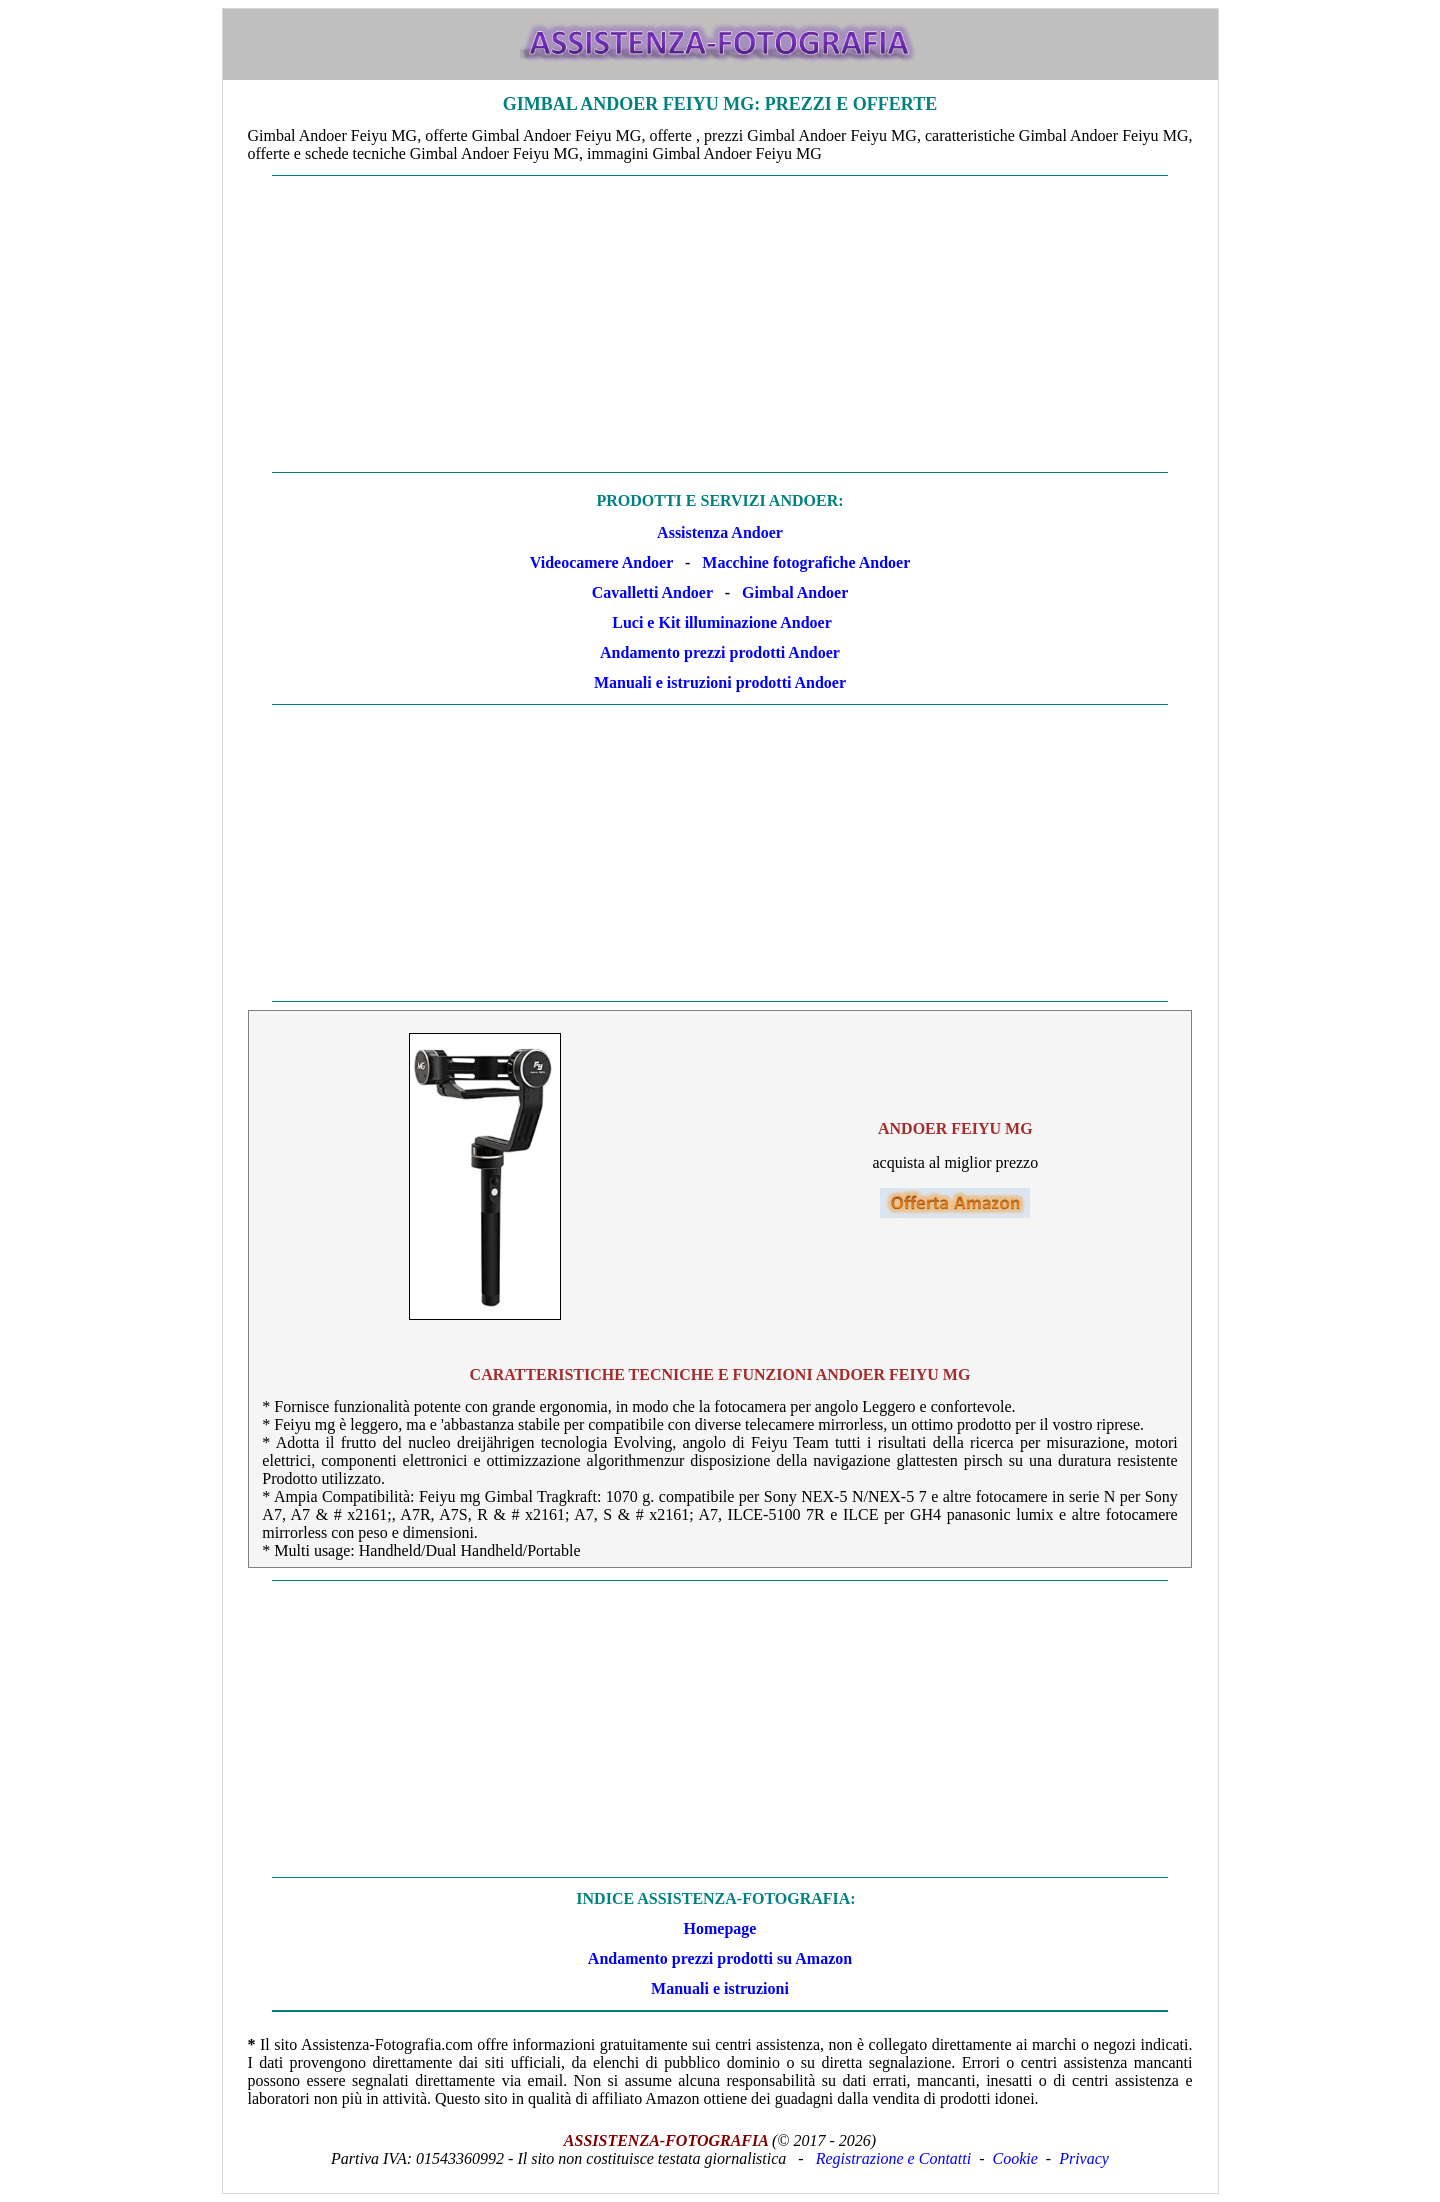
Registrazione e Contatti (894, 2158)
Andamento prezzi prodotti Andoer (720, 652)
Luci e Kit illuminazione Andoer (722, 622)
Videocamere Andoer (601, 562)
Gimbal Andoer (795, 592)
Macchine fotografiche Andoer (806, 562)
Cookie (1015, 2158)
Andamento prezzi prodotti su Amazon (720, 1958)
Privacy (1084, 2158)
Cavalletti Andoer (652, 592)
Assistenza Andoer (720, 532)
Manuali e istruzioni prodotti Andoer (720, 682)
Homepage (720, 1928)
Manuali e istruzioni (720, 1988)
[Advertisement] (720, 324)
